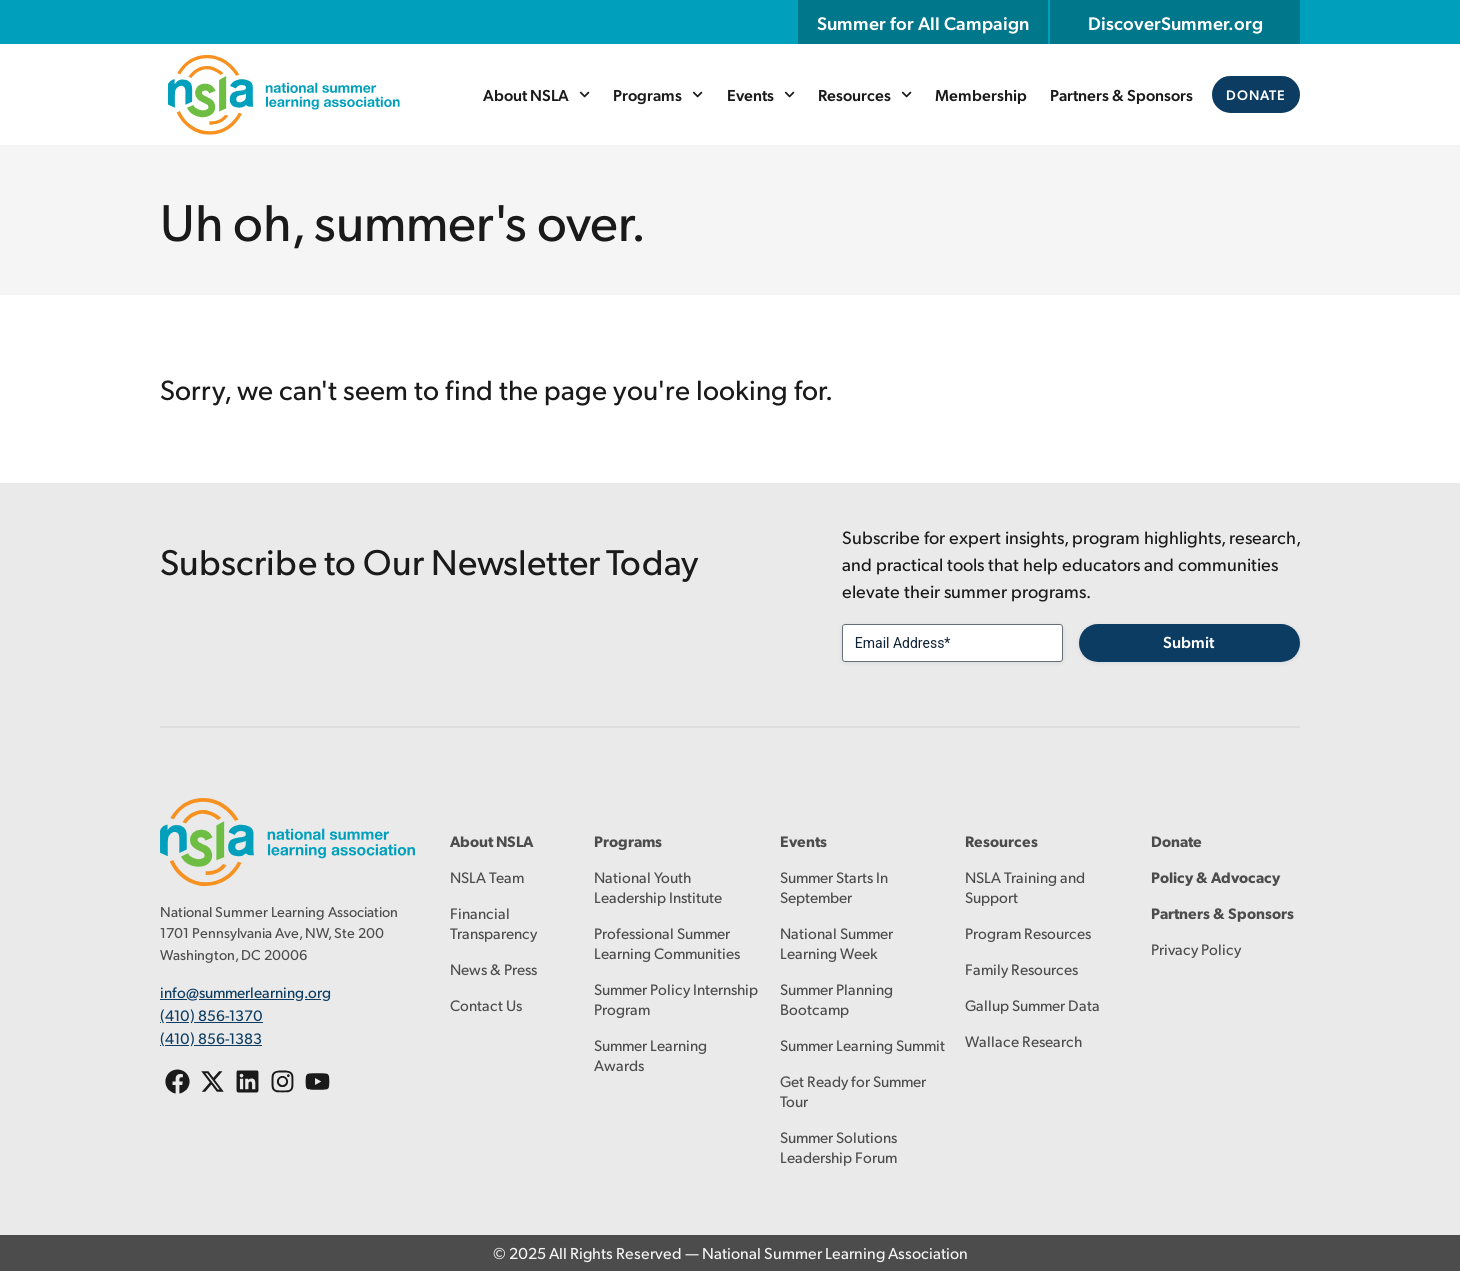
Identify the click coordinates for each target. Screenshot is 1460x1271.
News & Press (493, 968)
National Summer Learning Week (836, 942)
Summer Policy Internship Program (676, 998)
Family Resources (1021, 968)
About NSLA (536, 94)
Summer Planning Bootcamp (836, 998)
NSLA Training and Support (1025, 886)
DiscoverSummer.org (1175, 22)
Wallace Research (1023, 1040)
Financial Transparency (493, 922)
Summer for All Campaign (923, 22)
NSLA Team (487, 876)
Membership (981, 94)
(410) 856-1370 (211, 1013)
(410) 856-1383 (211, 1036)
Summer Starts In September (834, 886)
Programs (658, 94)
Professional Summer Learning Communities (667, 942)
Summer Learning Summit (862, 1044)
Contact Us (486, 1004)
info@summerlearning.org (245, 991)
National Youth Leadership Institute (658, 886)
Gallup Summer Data (1032, 1004)
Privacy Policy (1196, 948)
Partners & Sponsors (1121, 94)
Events (761, 94)
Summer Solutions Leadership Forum (838, 1146)
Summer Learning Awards (650, 1054)
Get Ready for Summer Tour (853, 1090)
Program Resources (1028, 932)
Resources (865, 94)
